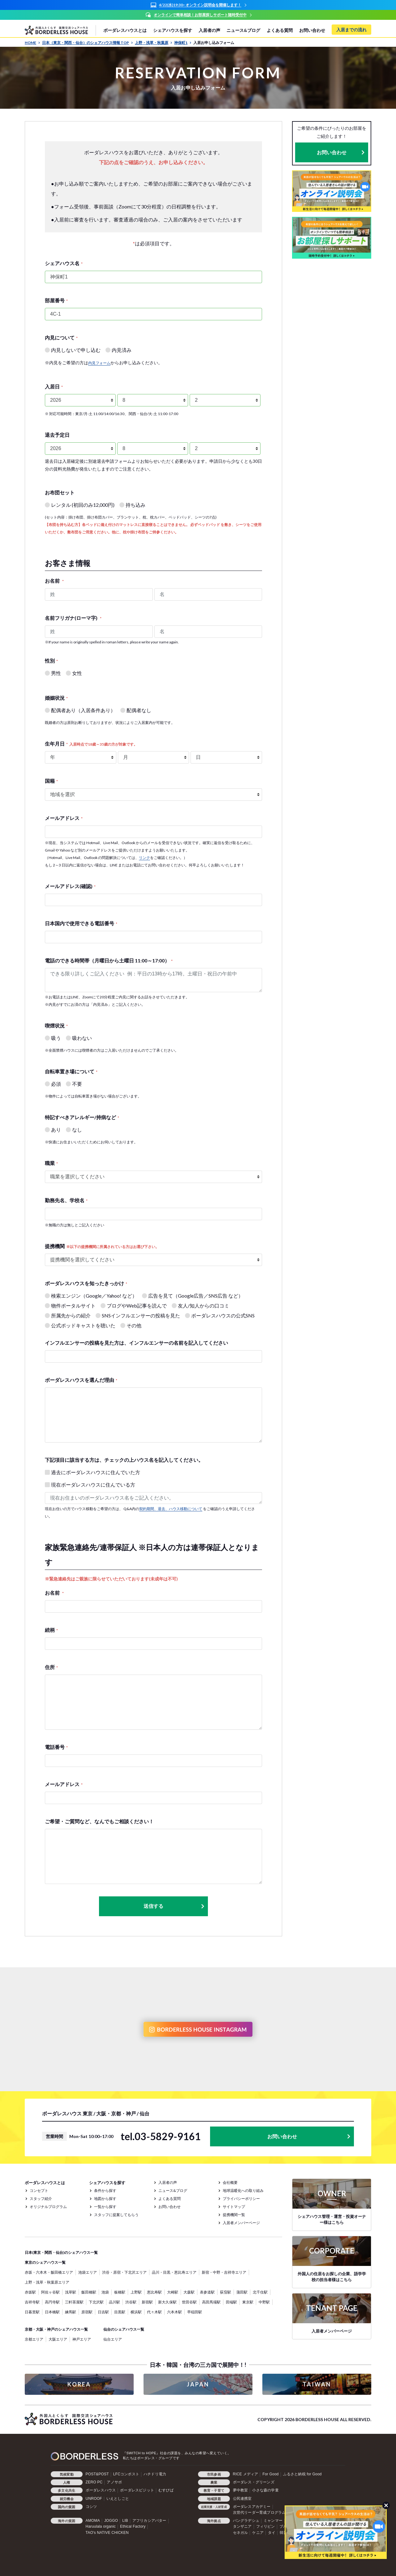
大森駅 (189, 2292)
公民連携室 (242, 2498)
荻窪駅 (225, 2292)
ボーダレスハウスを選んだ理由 (81, 1380)
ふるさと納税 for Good (302, 2474)
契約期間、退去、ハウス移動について (170, 1508)
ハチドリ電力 (155, 2474)
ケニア (258, 2532)
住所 (51, 1667)
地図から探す (105, 2198)
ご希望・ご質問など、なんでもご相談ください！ (99, 1821)
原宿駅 (87, 2312)
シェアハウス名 (64, 263)
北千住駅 (260, 2292)
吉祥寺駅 (32, 2302)
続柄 (51, 1630)
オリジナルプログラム (48, 2206)
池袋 (105, 2292)
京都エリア (34, 2339)
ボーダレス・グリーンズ (253, 2482)
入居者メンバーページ (241, 2222)
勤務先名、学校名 (66, 1200)
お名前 (54, 581)
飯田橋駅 (88, 2292)
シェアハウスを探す (172, 30)
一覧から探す (105, 2206)
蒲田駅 (242, 2292)
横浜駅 (136, 2312)
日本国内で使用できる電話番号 (81, 923)
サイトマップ (234, 2206)
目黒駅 (119, 2312)
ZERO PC (94, 2482)
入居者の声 (209, 30)
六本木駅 (174, 2312)
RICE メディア (245, 2474)
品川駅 (114, 2302)
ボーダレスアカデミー (252, 2506)
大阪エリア (58, 2339)
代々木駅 (154, 2312)
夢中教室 (240, 2490)
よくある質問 (280, 30)
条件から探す (105, 2190)
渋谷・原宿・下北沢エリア (124, 2272)
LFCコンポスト (126, 2474)
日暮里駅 (32, 2312)
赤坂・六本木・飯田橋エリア (49, 2272)
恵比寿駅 (154, 2292)
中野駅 (264, 2302)
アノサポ (114, 2482)
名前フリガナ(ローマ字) (73, 618)
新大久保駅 (167, 2302)
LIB (125, 2520)
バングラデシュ (246, 2520)
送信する (174, 1906)
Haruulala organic (101, 2526)
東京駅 (247, 2302)
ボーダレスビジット (137, 2490)
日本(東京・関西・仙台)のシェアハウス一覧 (61, 2252)
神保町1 (183, 42)
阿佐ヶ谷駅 (50, 2292)
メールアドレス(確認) (70, 886)
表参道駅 (207, 2292)
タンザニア (242, 2526)
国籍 (51, 781)
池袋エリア (87, 2272)
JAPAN (198, 2384)
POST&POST (97, 2474)
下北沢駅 (96, 2302)
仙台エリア (112, 2339)
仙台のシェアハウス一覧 (123, 2329)
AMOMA (93, 2520)
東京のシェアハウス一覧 (45, 2262)
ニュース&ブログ (243, 30)
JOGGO (111, 2520)
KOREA (79, 2384)
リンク (144, 857)
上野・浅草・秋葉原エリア (47, 2282)
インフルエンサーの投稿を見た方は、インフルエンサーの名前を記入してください (136, 1343)
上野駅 (136, 2292)
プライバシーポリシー (241, 2198)
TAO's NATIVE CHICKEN (107, 2532)
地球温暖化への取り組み (243, 2190)
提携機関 (102, 1246)
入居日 (54, 386)
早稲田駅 (194, 2312)
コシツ (91, 2506)
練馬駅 (70, 2312)
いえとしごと (117, 2498)
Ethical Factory (132, 2526)
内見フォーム (99, 363)
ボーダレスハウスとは (125, 30)
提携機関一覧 (234, 2214)
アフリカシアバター (149, 2520)
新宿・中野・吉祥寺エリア (224, 2272)
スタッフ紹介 (41, 2198)
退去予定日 (57, 435)
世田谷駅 (189, 2302)
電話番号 (56, 1747)
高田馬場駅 (211, 2302)
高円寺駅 (52, 2302)
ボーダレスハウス (101, 2490)
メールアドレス (64, 818)
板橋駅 (119, 2292)
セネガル (240, 2532)
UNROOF (94, 2498)
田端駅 (231, 2302)
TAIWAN (317, 2384)
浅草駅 (70, 2292)
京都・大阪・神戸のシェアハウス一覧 (56, 2329)
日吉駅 (103, 2312)
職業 (51, 1163)
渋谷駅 (130, 2302)
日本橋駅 (52, 2312)
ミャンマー (273, 2520)
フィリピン (265, 2526)
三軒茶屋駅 (74, 2302)
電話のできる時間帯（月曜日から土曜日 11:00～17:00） (109, 960)
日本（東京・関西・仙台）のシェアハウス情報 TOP (87, 42)
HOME (32, 42)
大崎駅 (172, 2292)
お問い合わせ (312, 30)
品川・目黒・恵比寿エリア (174, 2272)
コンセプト (39, 2190)
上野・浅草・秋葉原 (153, 42)
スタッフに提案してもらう (116, 2214)
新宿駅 (147, 2302)
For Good (270, 2474)
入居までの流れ (351, 29)
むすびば (166, 2490)
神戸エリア (81, 2339)
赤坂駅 (30, 2292)
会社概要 (230, 2182)
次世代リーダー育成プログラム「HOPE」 (268, 2512)
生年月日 (91, 744)
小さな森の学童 (265, 2490)
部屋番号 (56, 300)
